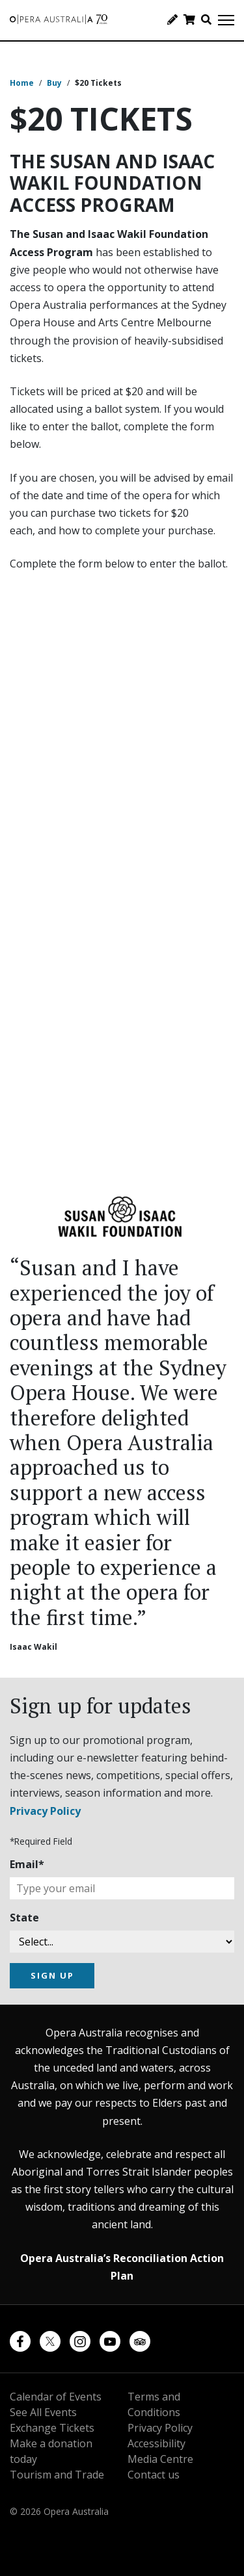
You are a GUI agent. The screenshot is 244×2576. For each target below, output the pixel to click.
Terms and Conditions (154, 2404)
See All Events (43, 2412)
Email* (27, 1864)
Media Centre (160, 2459)
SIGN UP (52, 1975)
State (24, 1917)
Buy (54, 82)
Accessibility (156, 2443)
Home (22, 82)
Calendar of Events (56, 2396)
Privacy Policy (45, 1811)
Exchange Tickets (52, 2428)
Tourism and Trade (57, 2474)
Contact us (154, 2474)
